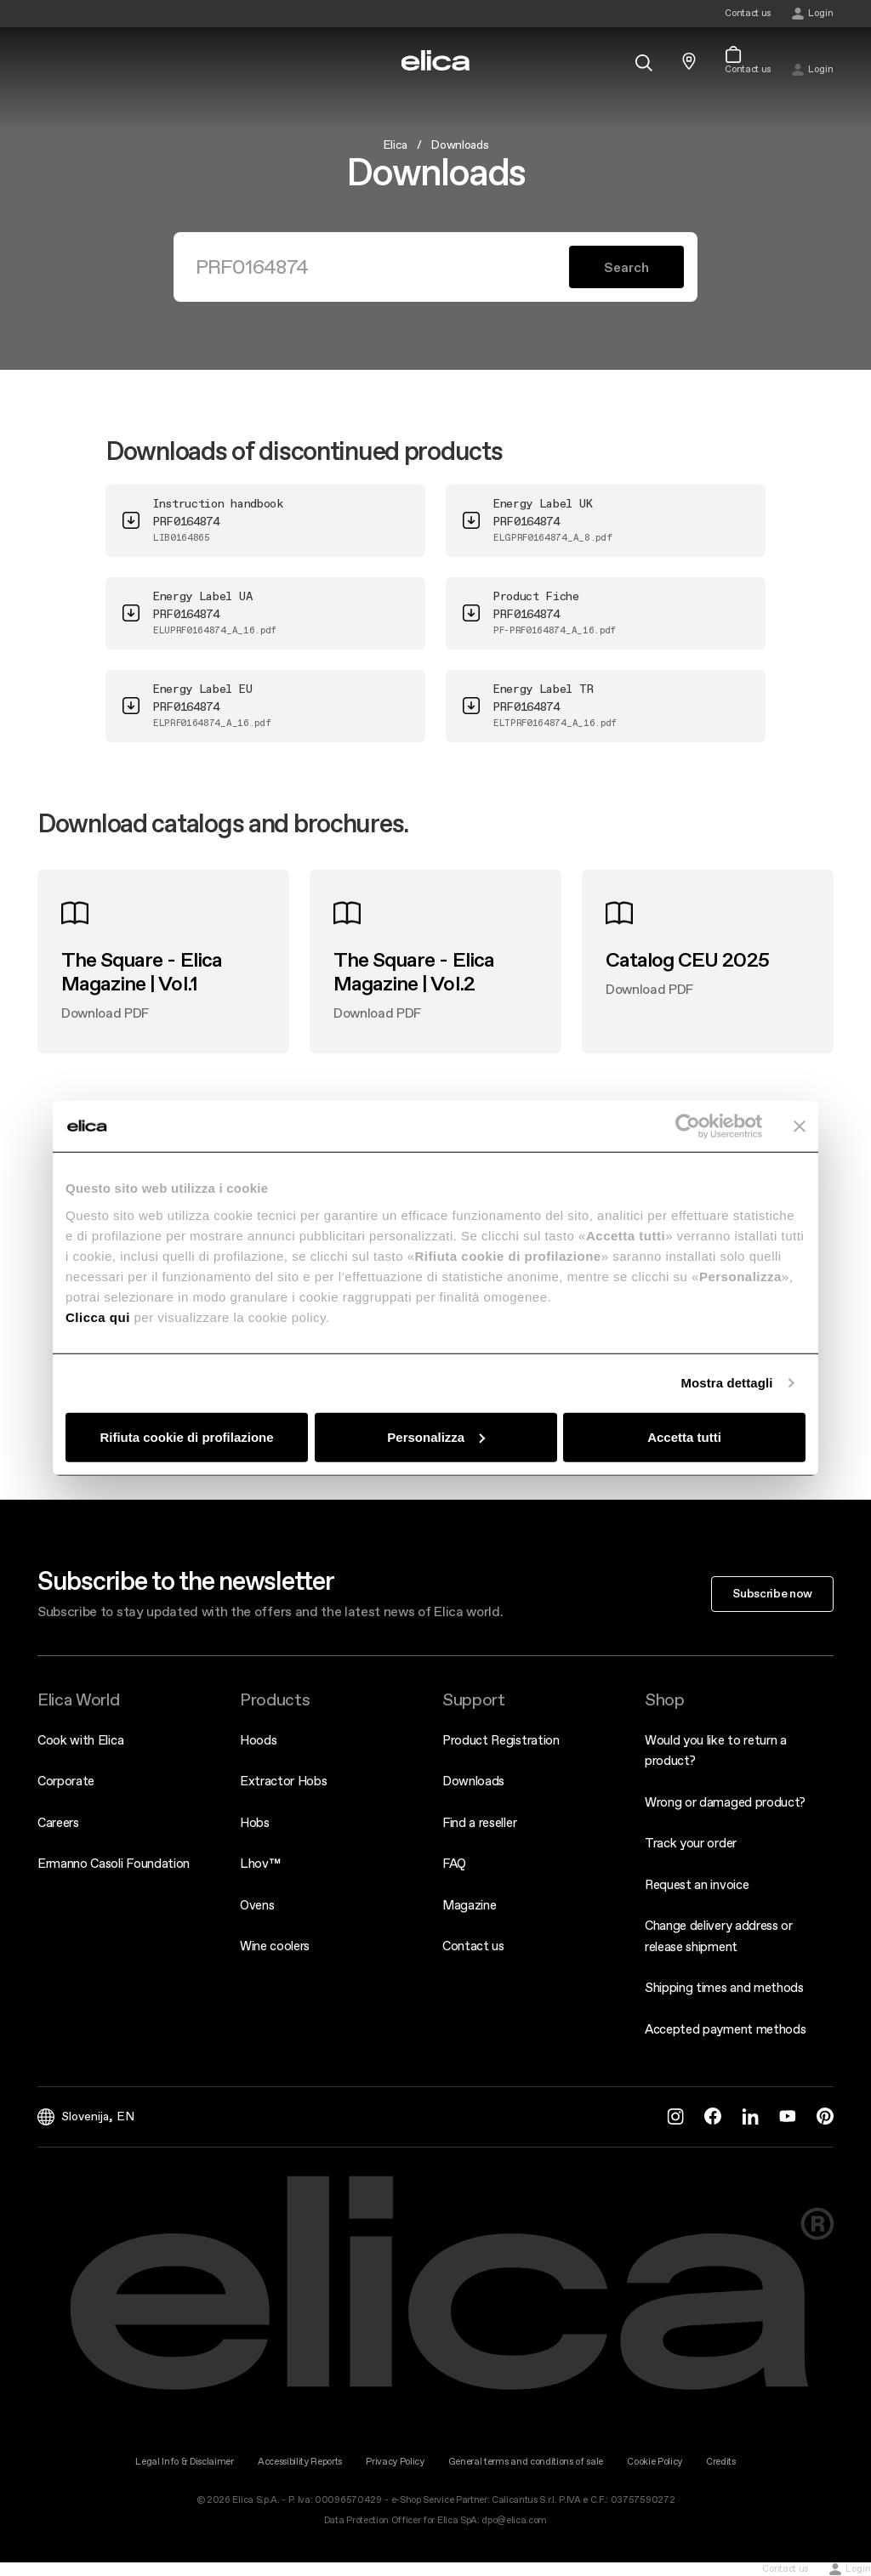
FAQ (454, 1863)
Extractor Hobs (283, 1781)
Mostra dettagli (726, 1383)
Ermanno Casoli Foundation (113, 1863)
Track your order (691, 1843)
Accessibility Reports (300, 2461)
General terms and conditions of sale (525, 2461)
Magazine (469, 1905)
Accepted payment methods (725, 2029)
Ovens (257, 1905)
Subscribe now (772, 1593)
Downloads (473, 1781)
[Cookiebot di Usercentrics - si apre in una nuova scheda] (687, 1126)
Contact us (473, 1946)
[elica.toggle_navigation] (45, 61)
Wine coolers (275, 1946)
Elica (395, 144)
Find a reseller (479, 1822)
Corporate (65, 1781)
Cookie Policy (654, 2461)
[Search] (381, 267)
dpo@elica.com (514, 2520)
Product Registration (501, 1740)
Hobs (255, 1822)
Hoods (258, 1740)
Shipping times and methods (724, 1987)
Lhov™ (260, 1863)
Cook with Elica (80, 1740)
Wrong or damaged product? (725, 1802)
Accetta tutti (684, 1436)
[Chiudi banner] (800, 1126)
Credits (721, 2461)
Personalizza (436, 1436)
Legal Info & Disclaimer (184, 2461)
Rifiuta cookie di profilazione (186, 1436)
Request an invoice (697, 1884)
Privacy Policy (395, 2461)
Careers (58, 1822)
